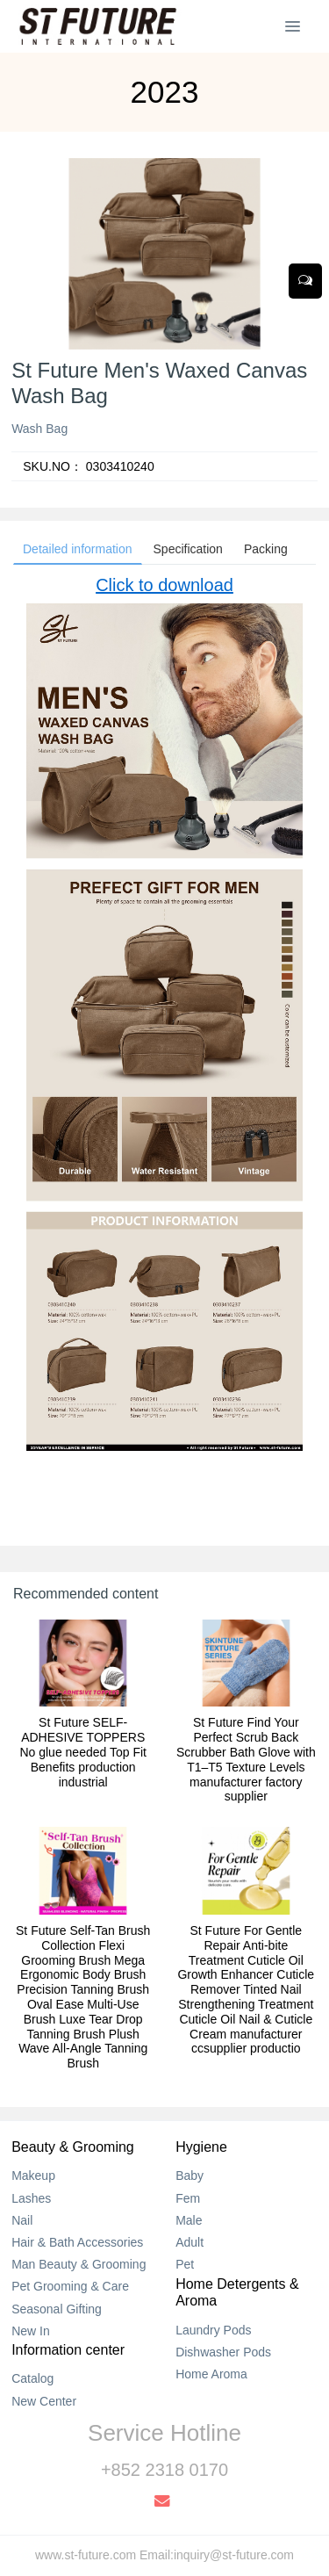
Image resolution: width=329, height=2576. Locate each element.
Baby (189, 2175)
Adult (189, 2242)
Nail (21, 2220)
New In (30, 2331)
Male (188, 2220)
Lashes (31, 2198)
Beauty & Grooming (72, 2146)
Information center (68, 2349)
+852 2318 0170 (164, 2469)
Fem (187, 2198)
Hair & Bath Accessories (77, 2242)
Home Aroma (211, 2374)
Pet (184, 2264)
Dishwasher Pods (223, 2352)
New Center (43, 2401)
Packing (266, 549)
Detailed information (77, 549)
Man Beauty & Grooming (78, 2264)
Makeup (33, 2175)
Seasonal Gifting (56, 2309)
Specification (188, 549)
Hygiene (201, 2146)
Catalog (32, 2378)
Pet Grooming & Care (70, 2286)
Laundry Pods (213, 2330)
